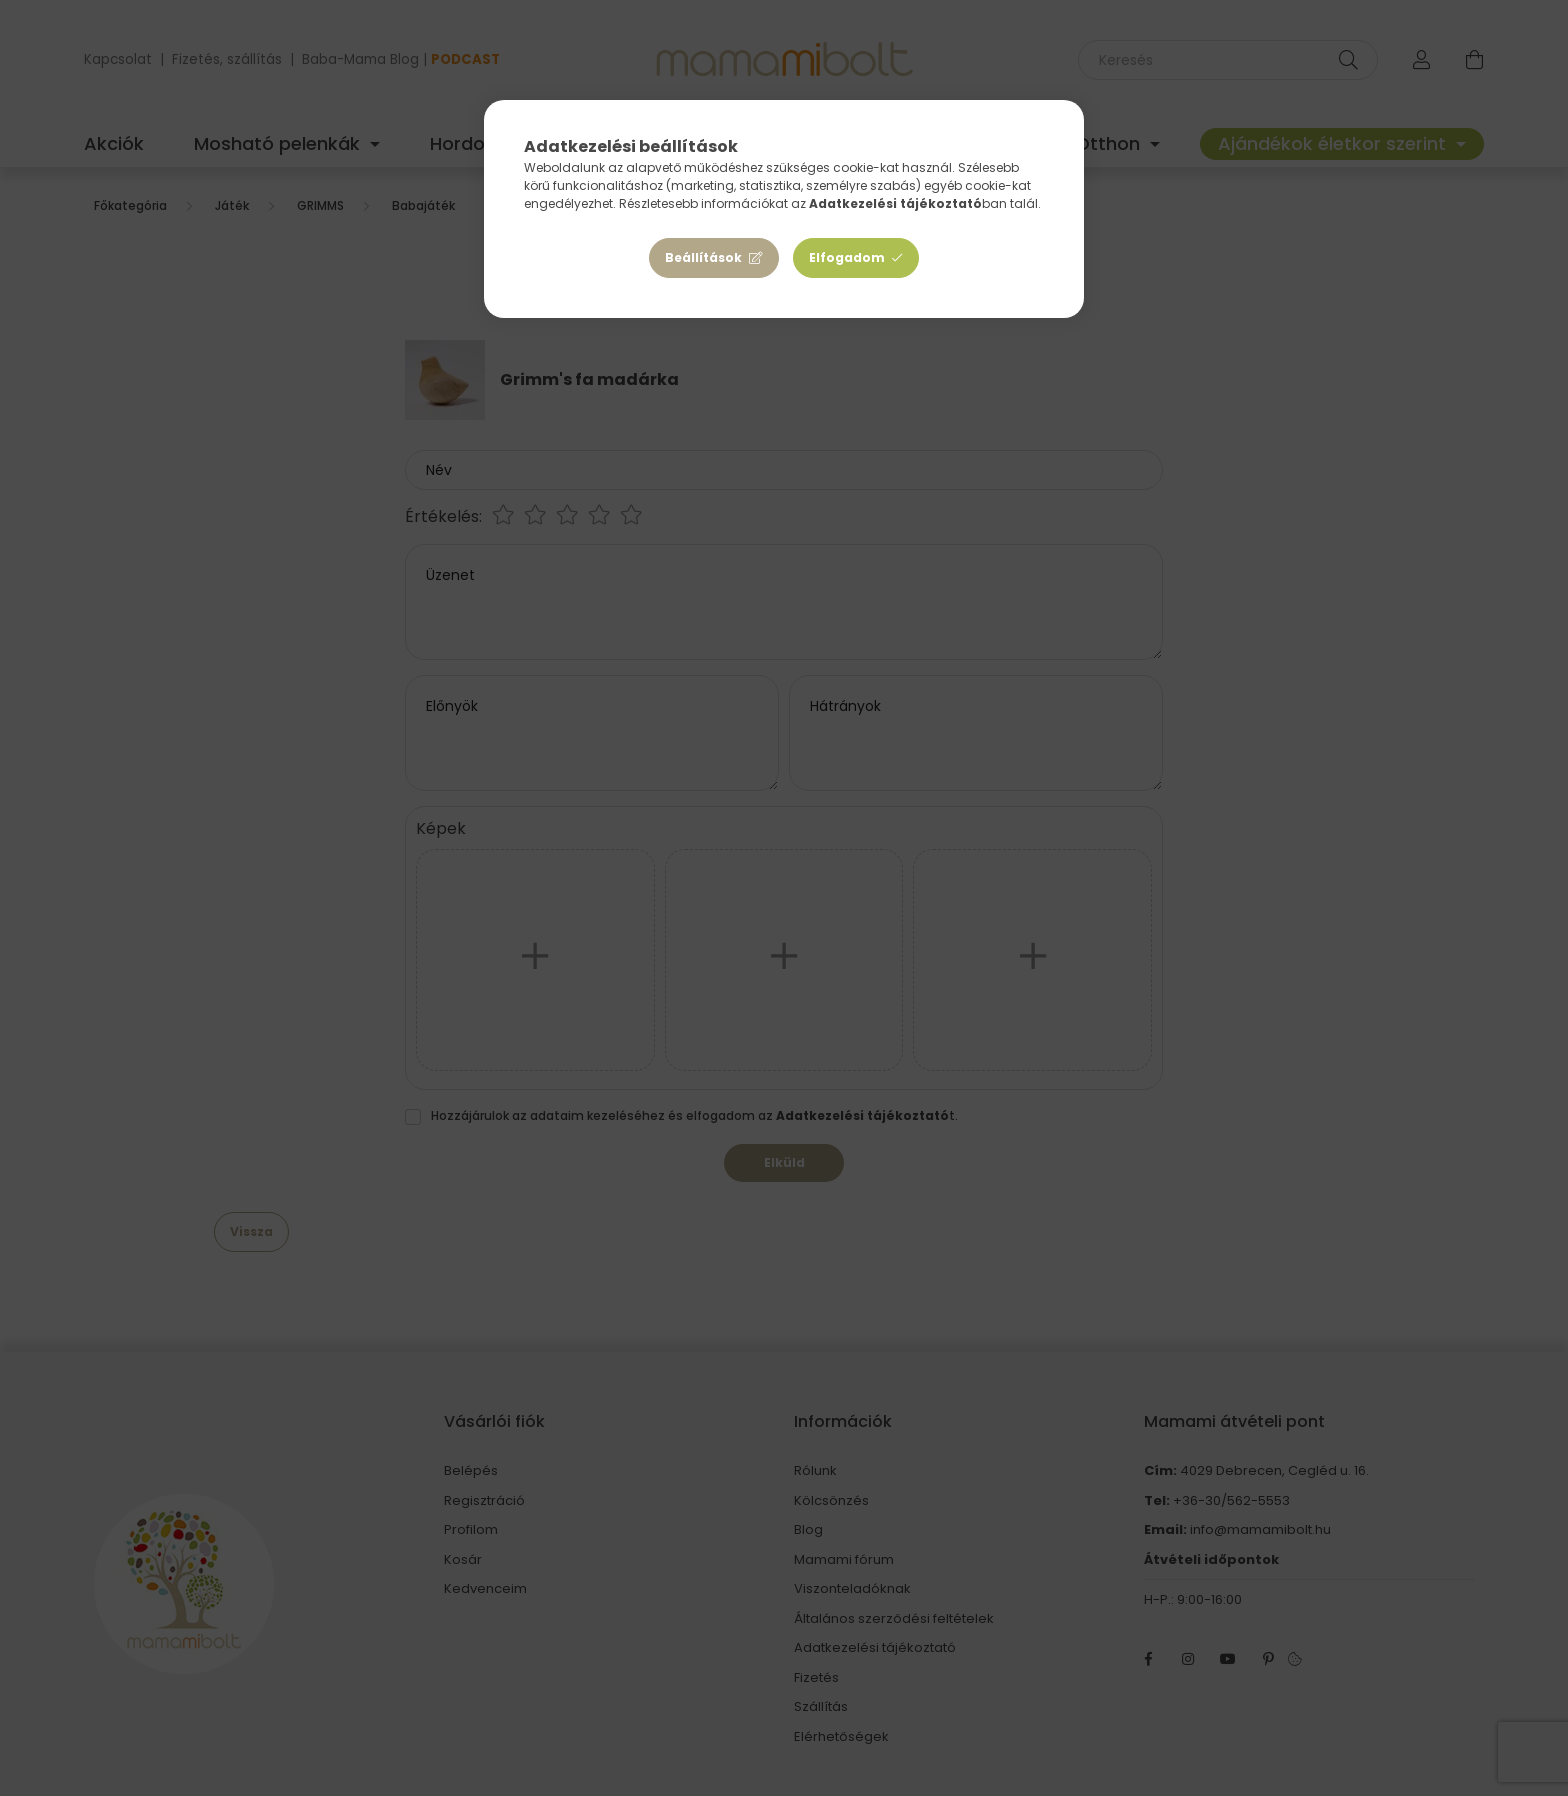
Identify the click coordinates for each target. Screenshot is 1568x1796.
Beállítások (703, 257)
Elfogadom (847, 257)
